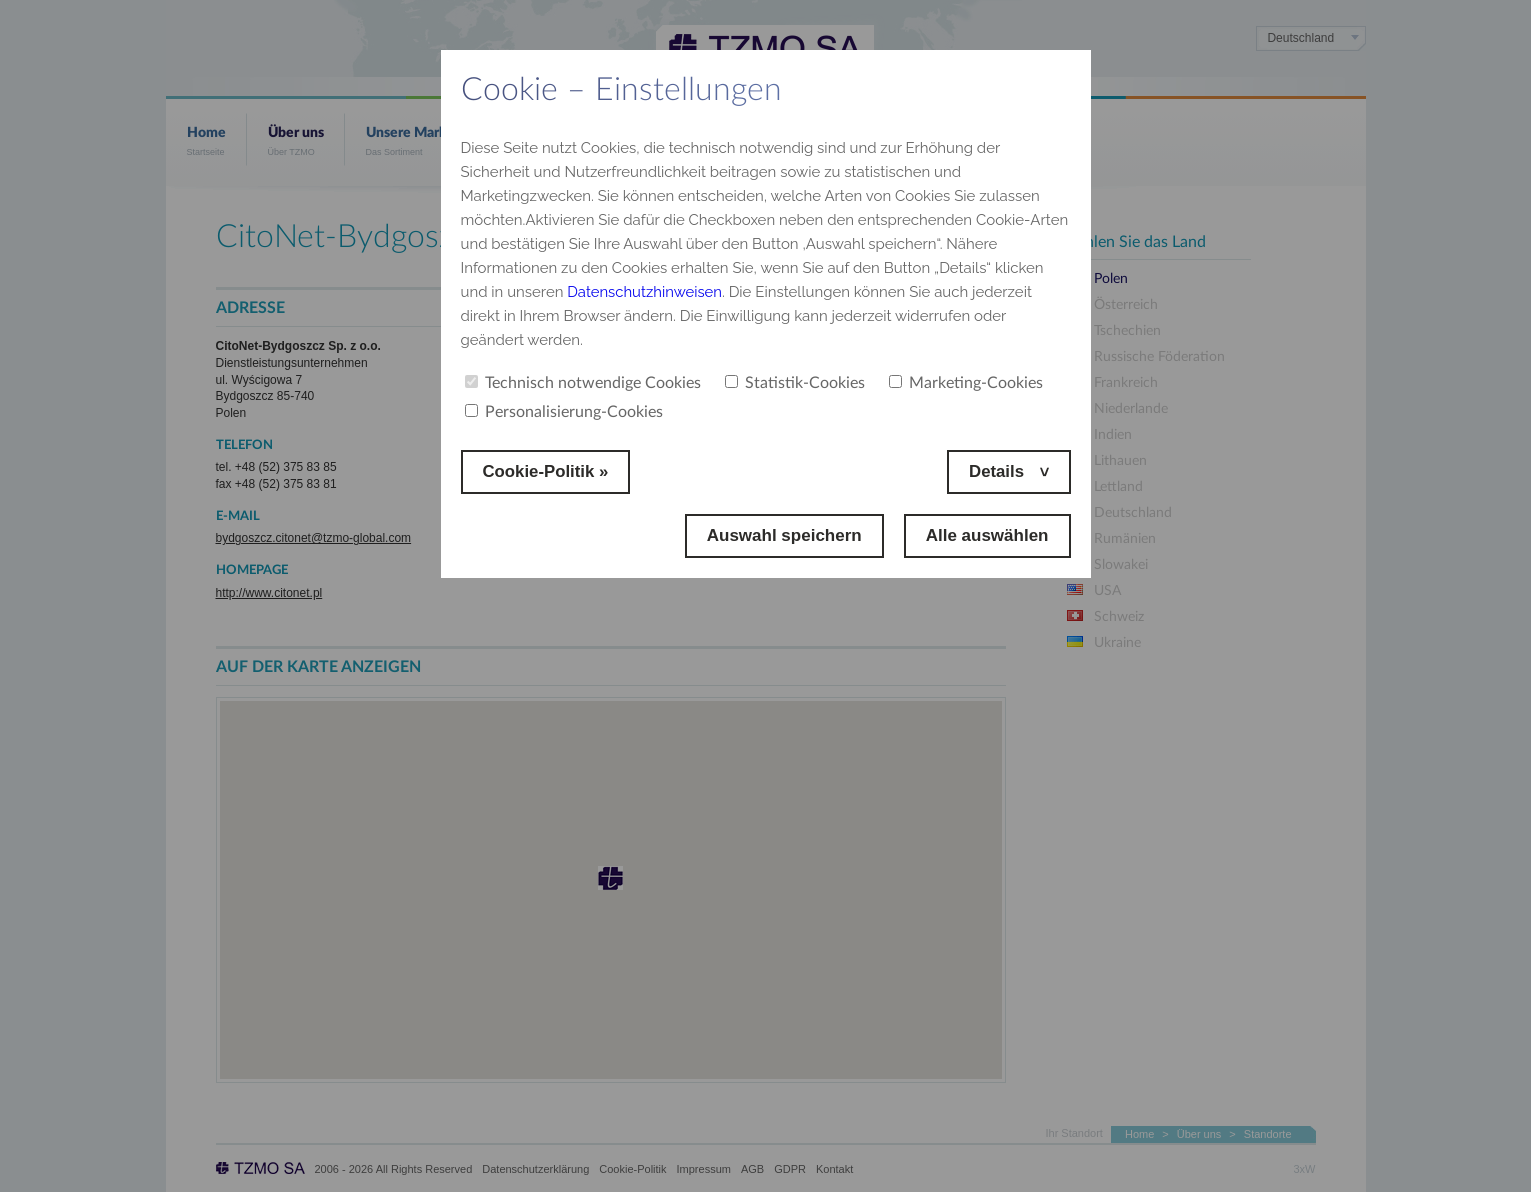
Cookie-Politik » (547, 471)
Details (998, 471)
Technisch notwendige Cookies (583, 383)
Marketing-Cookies (966, 383)
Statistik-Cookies (795, 383)
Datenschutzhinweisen (645, 292)
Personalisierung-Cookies (564, 412)
